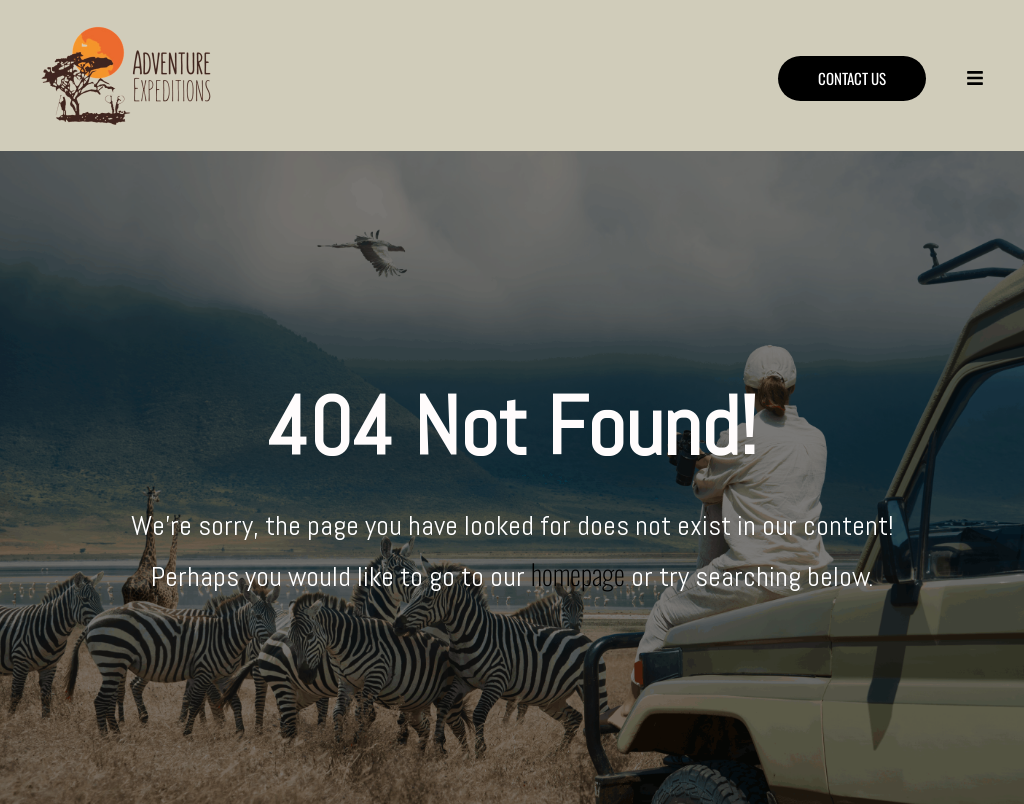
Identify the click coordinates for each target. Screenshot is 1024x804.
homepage (578, 573)
